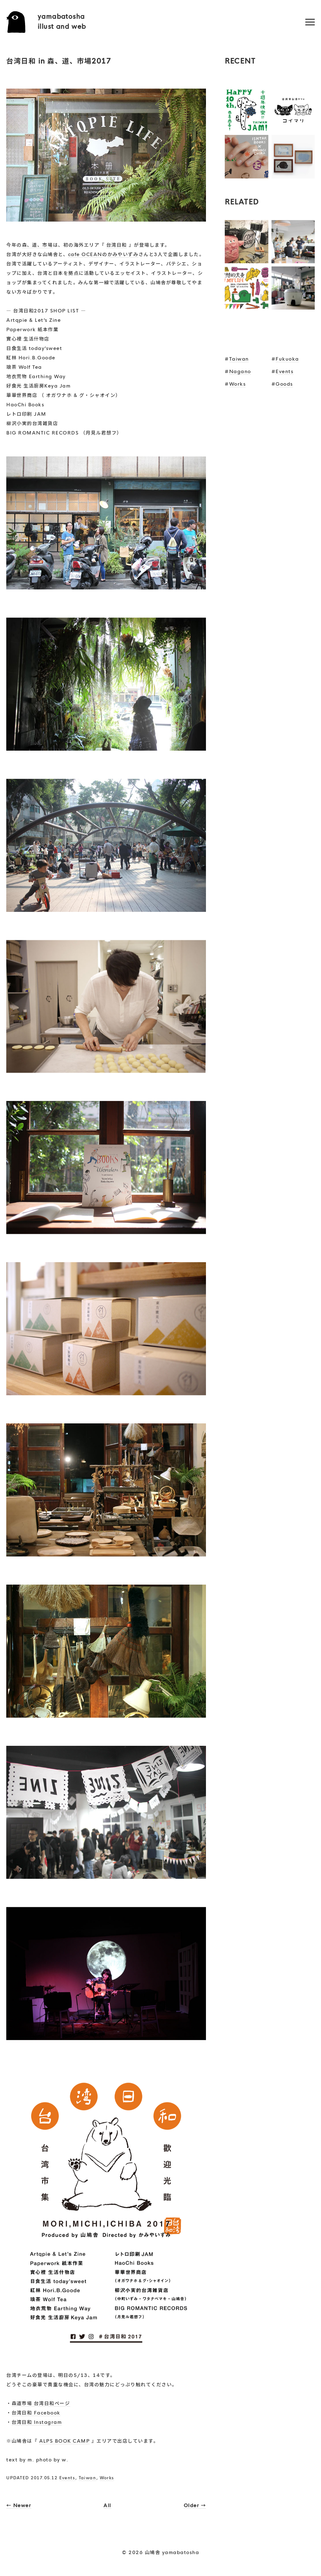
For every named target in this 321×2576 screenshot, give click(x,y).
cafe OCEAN (85, 254)
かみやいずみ (123, 254)
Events (67, 2478)
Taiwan (87, 2478)
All (107, 2505)
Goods (284, 384)
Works (107, 2478)
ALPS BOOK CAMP (64, 2441)
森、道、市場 (37, 245)
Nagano (240, 371)
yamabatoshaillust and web (62, 22)
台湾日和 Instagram (37, 2422)
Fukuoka (287, 359)
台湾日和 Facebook (36, 2413)
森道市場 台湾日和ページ (41, 2403)
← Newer (18, 2505)
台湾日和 (116, 245)
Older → (195, 2505)
